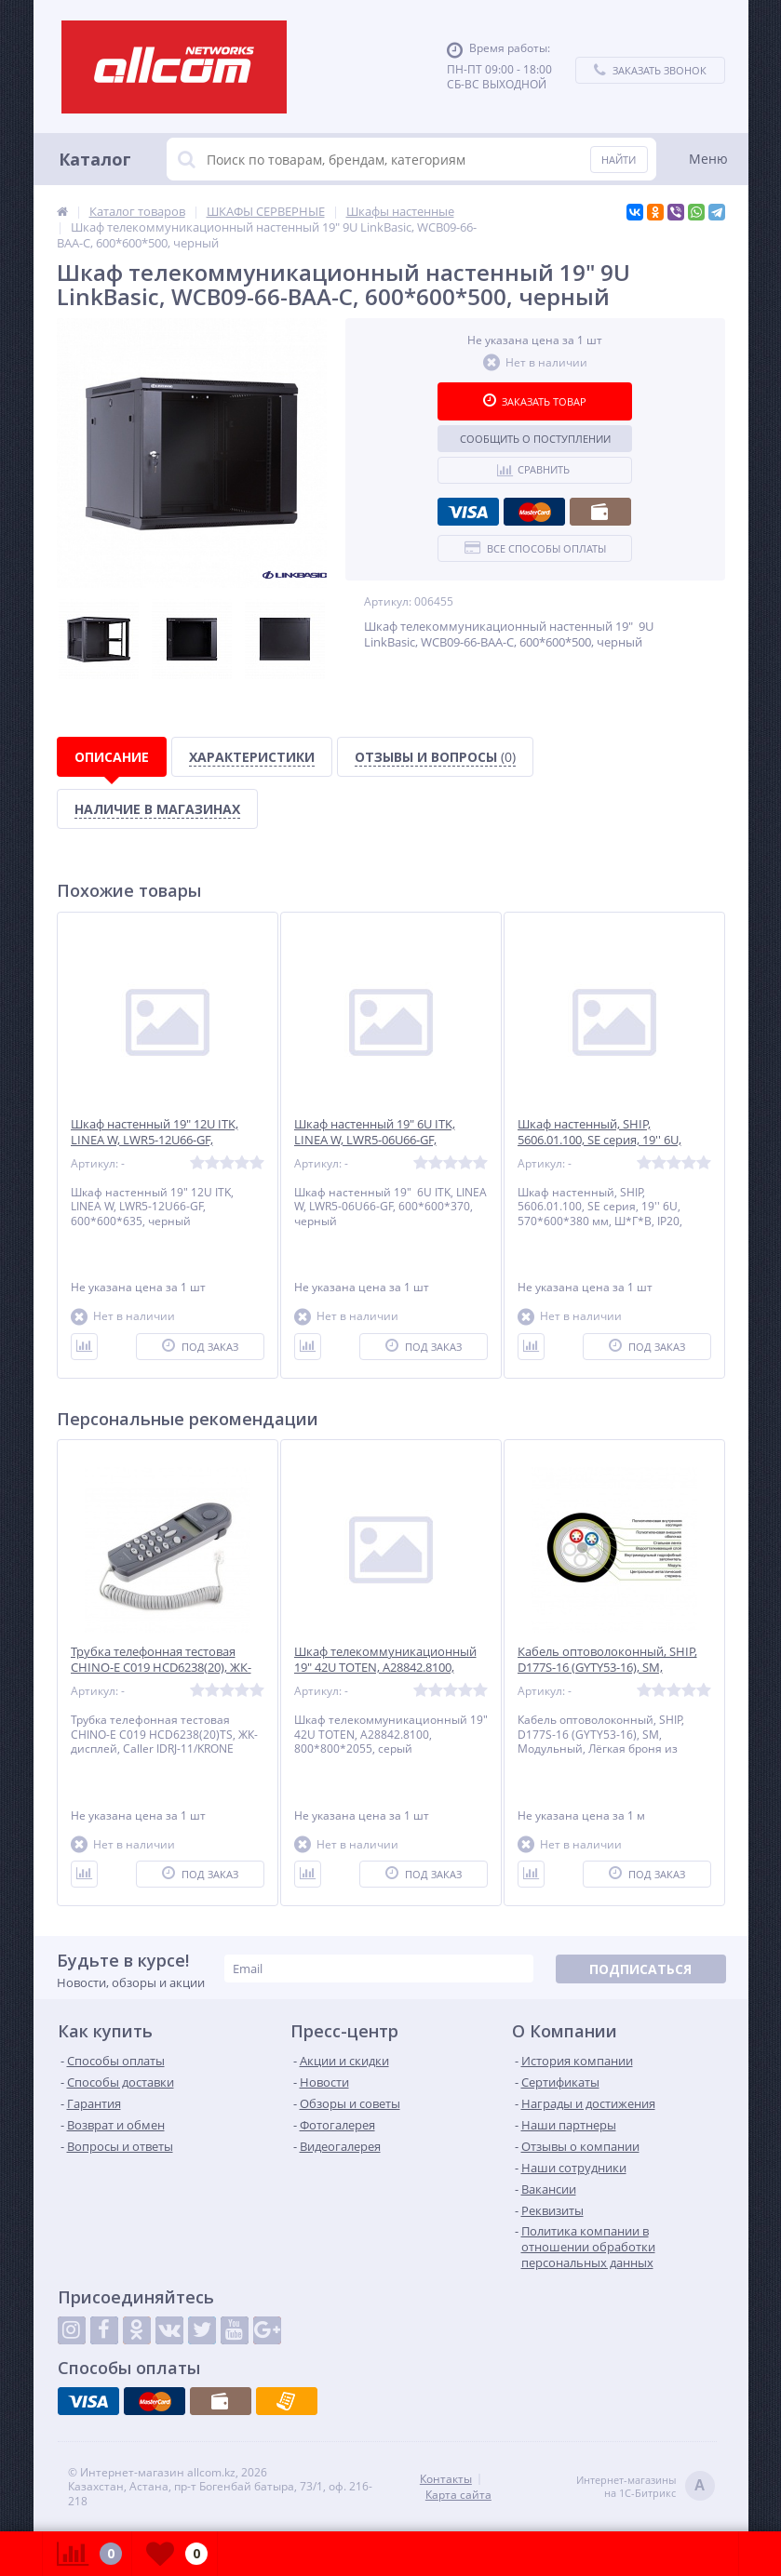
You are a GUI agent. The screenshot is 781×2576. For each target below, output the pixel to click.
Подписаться (640, 1969)
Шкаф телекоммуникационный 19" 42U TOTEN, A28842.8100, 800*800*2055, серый (385, 1667)
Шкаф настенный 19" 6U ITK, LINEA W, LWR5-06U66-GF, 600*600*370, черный (374, 1140)
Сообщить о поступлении (535, 439)
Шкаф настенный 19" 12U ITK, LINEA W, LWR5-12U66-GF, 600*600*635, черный (154, 1140)
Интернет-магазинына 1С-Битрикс (645, 2487)
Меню (708, 158)
